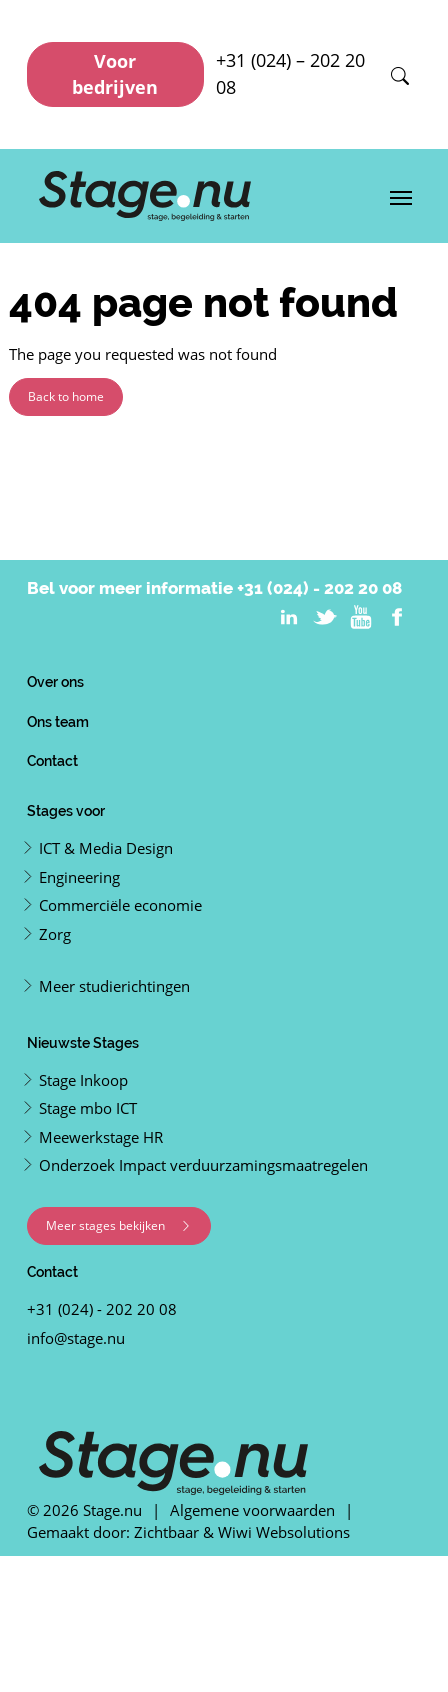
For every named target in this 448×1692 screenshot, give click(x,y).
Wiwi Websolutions (284, 1532)
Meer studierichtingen (114, 986)
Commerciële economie (120, 905)
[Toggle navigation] (401, 196)
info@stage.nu (76, 1338)
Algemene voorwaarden (252, 1510)
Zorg (55, 934)
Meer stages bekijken (119, 1225)
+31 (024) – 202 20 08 (290, 73)
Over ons (55, 681)
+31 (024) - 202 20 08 (319, 588)
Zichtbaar (166, 1532)
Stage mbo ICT (88, 1108)
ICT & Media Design (106, 848)
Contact (52, 760)
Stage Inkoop (83, 1080)
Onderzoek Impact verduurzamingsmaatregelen (203, 1165)
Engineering (79, 877)
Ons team (58, 721)
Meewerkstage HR (101, 1137)
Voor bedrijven (115, 74)
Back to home (66, 396)
